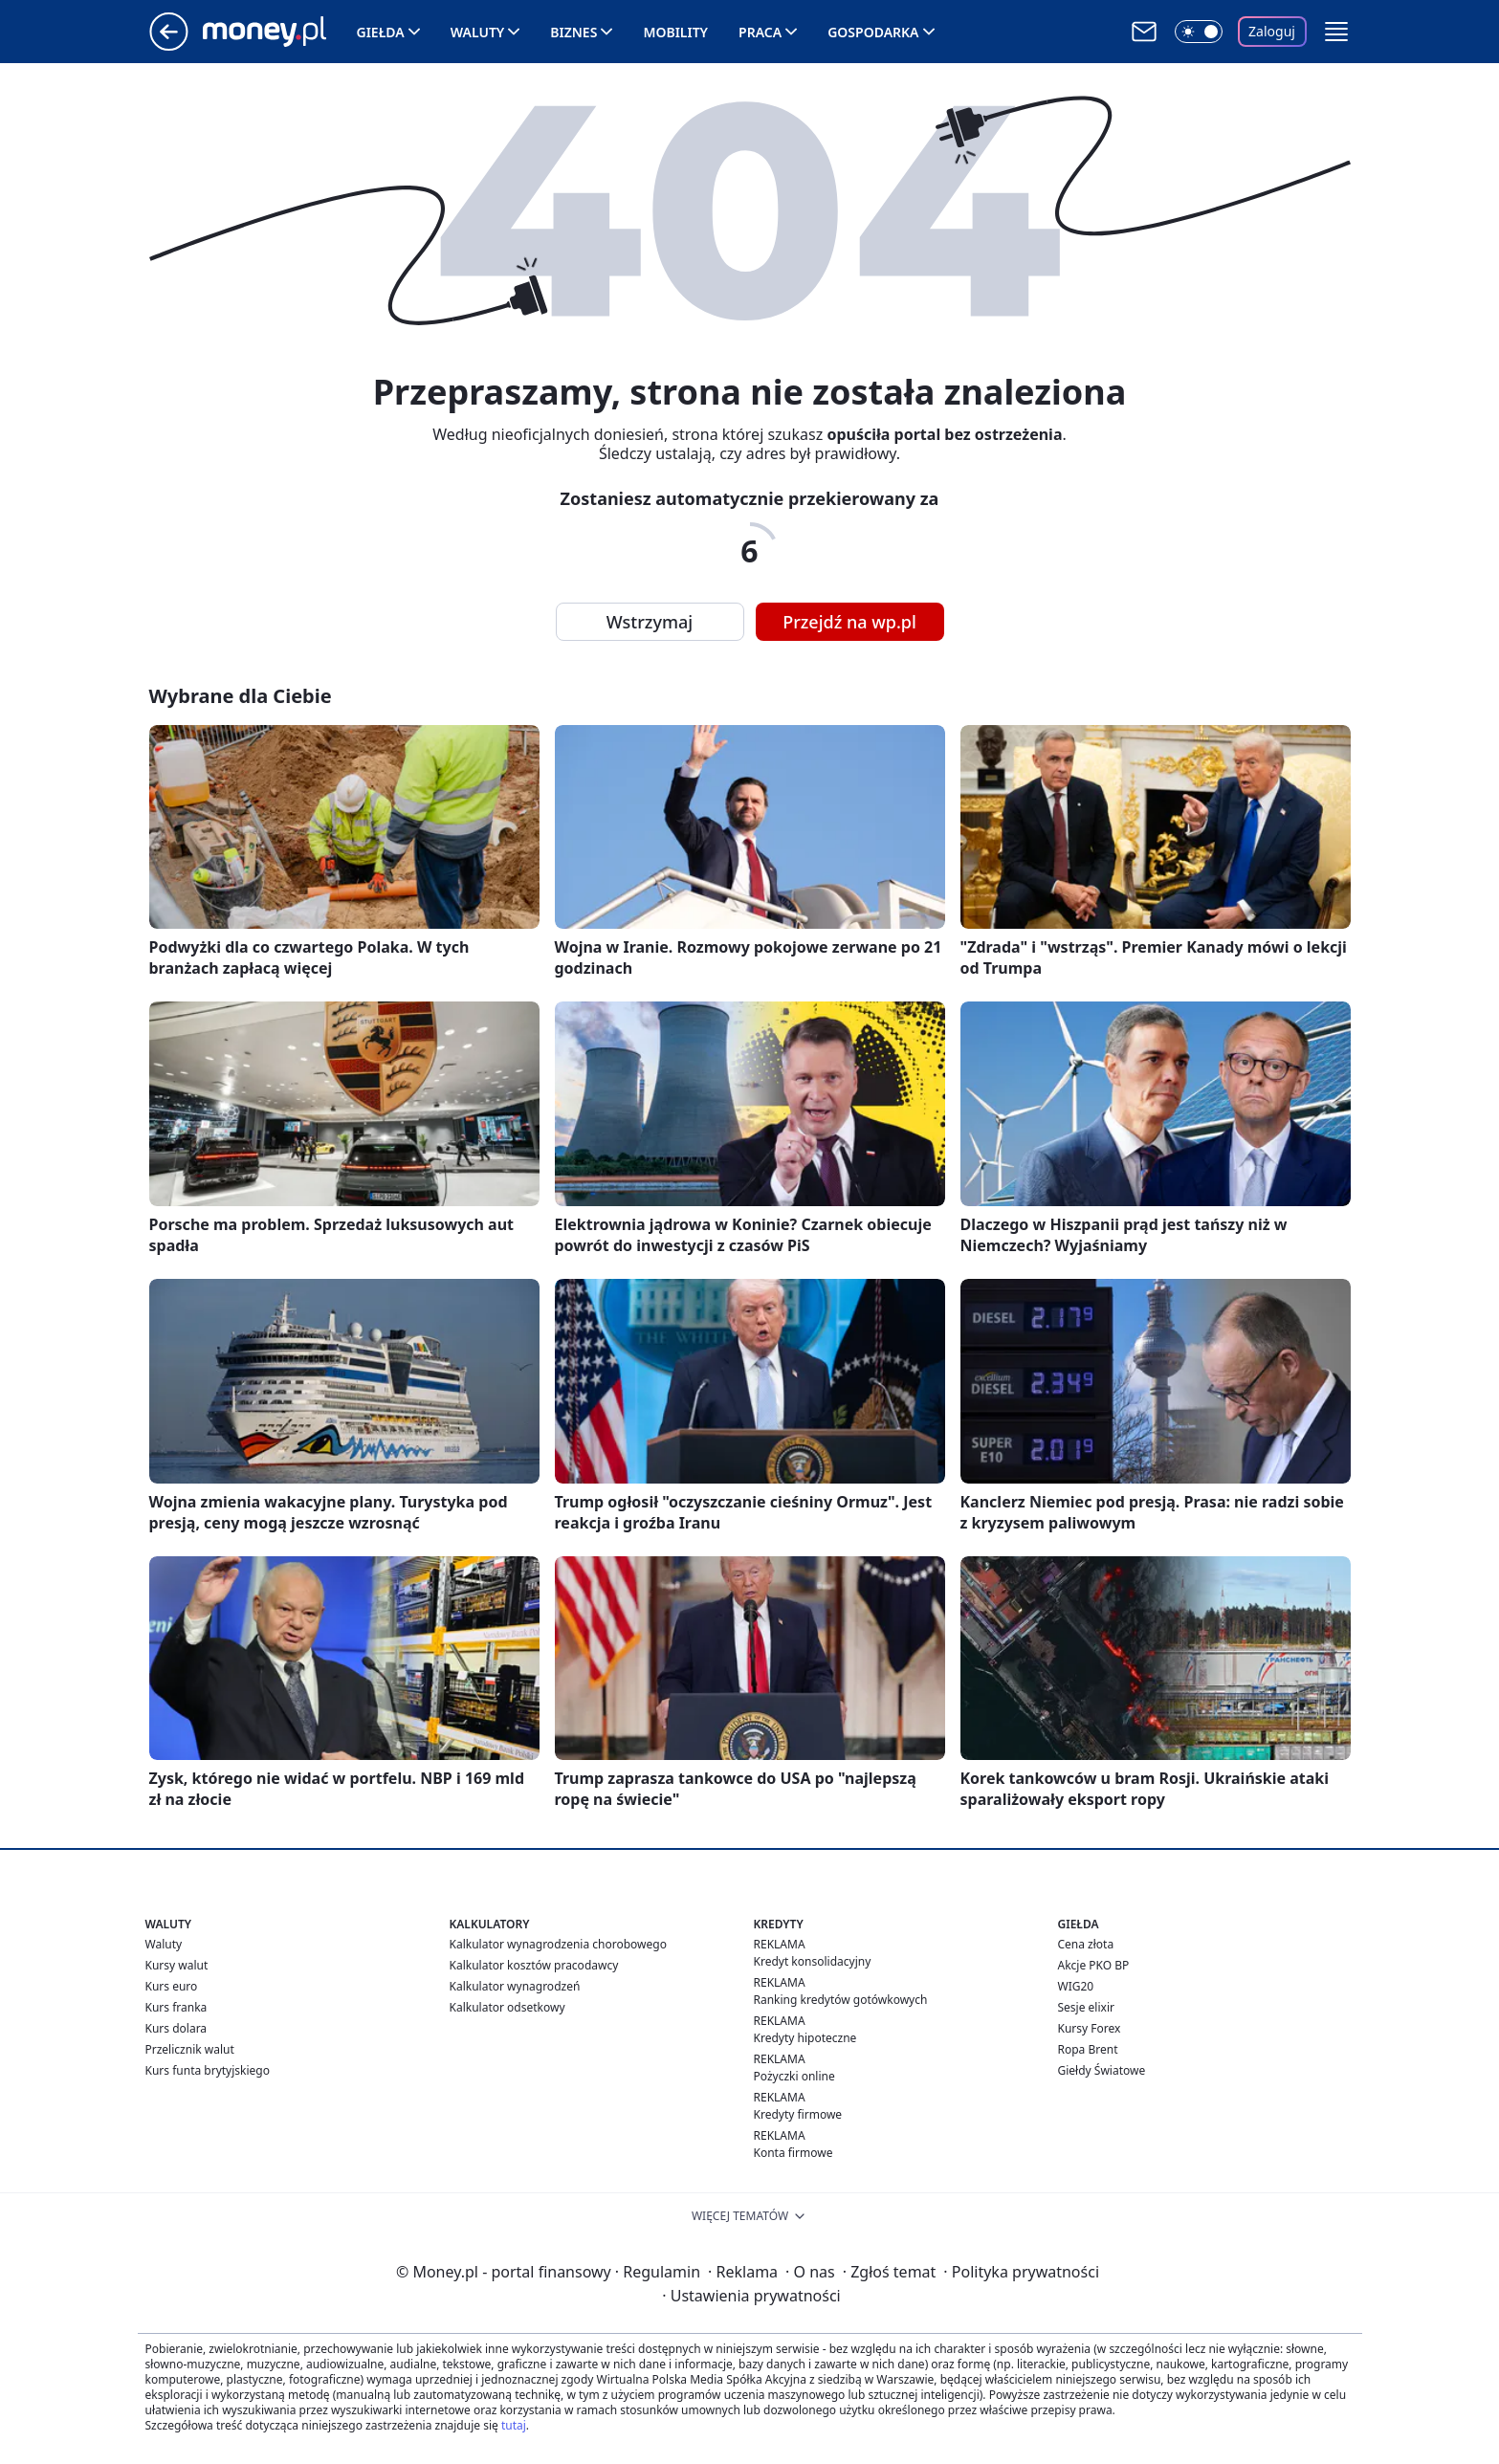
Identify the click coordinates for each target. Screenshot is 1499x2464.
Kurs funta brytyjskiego (207, 2070)
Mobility (675, 32)
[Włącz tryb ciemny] (1199, 31)
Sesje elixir (1086, 2007)
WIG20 (1076, 1986)
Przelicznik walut (189, 2049)
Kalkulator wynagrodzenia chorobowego (558, 1944)
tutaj (513, 2425)
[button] (1336, 31)
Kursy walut (177, 1965)
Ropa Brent (1088, 2049)
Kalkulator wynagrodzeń (515, 1986)
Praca (760, 32)
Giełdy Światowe (1102, 2070)
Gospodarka (872, 32)
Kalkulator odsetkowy (507, 2007)
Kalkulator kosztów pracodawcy (534, 1965)
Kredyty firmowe (798, 2114)
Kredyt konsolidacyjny (812, 1961)
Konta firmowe (793, 2153)
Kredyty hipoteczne (805, 2038)
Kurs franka (176, 2007)
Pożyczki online (794, 2076)
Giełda (381, 32)
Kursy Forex (1089, 2028)
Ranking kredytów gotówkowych (841, 1999)
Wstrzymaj (649, 621)
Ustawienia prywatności (751, 2295)
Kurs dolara (176, 2028)
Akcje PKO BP (1094, 1965)
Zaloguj (1271, 31)
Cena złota (1086, 1944)
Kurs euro (171, 1986)
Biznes (573, 32)
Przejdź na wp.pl (849, 621)
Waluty (478, 32)
